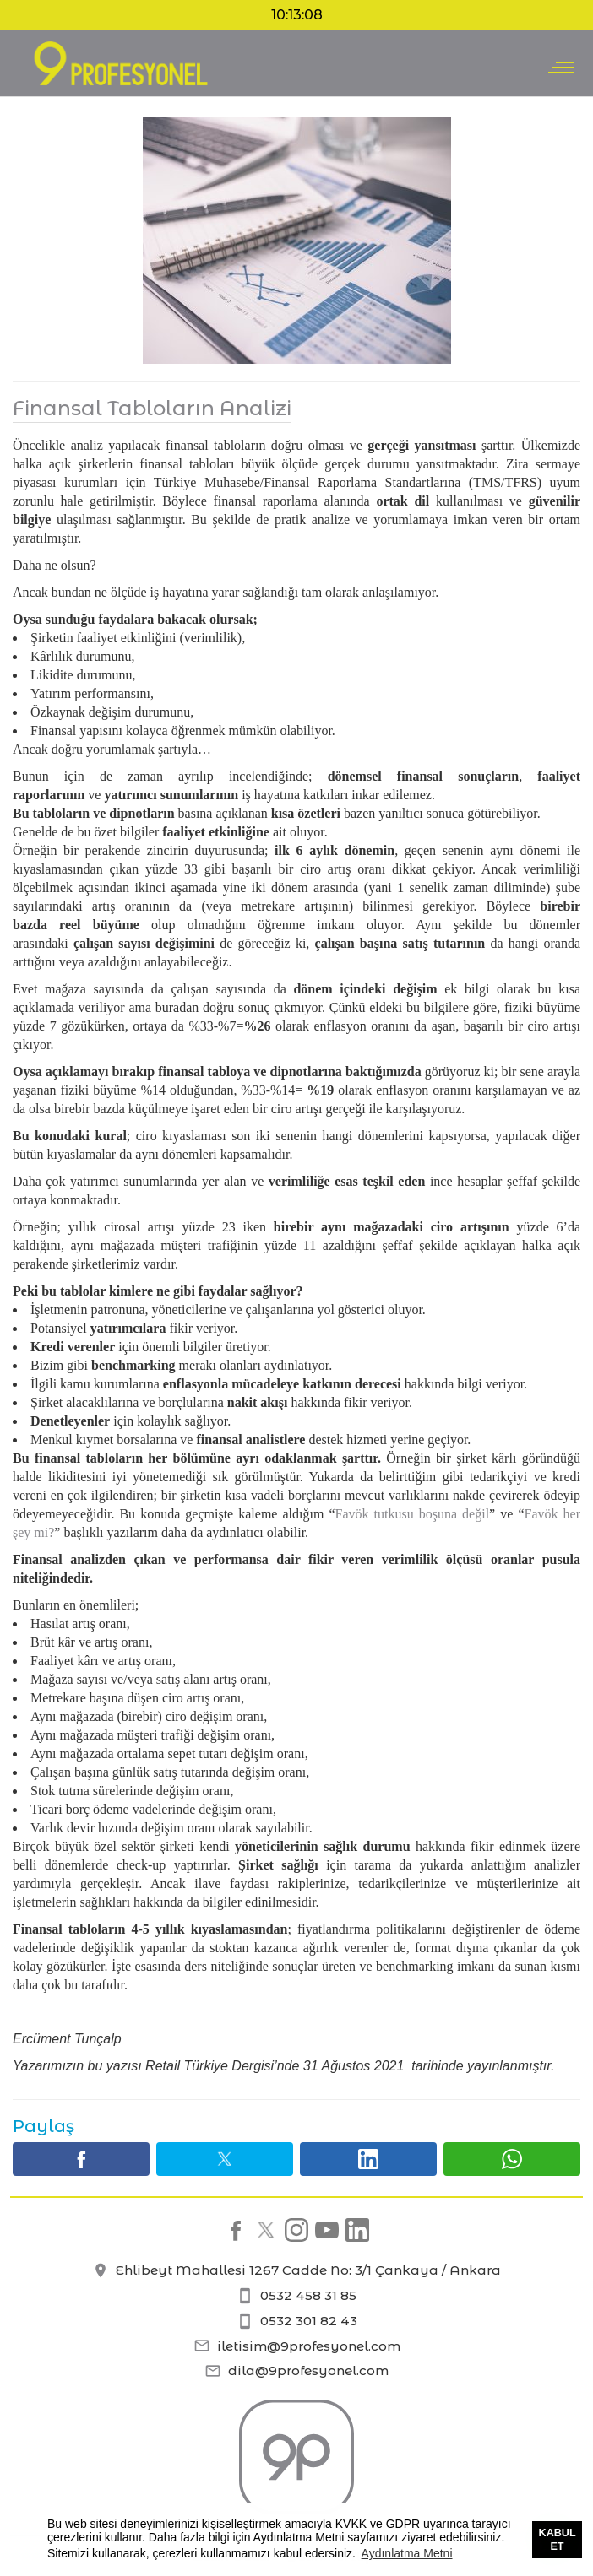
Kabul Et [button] (557, 2539)
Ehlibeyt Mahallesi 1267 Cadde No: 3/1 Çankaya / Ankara (296, 2270)
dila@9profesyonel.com (296, 2370)
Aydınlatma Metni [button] (407, 2553)
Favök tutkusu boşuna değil (412, 1514)
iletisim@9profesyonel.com (296, 2346)
